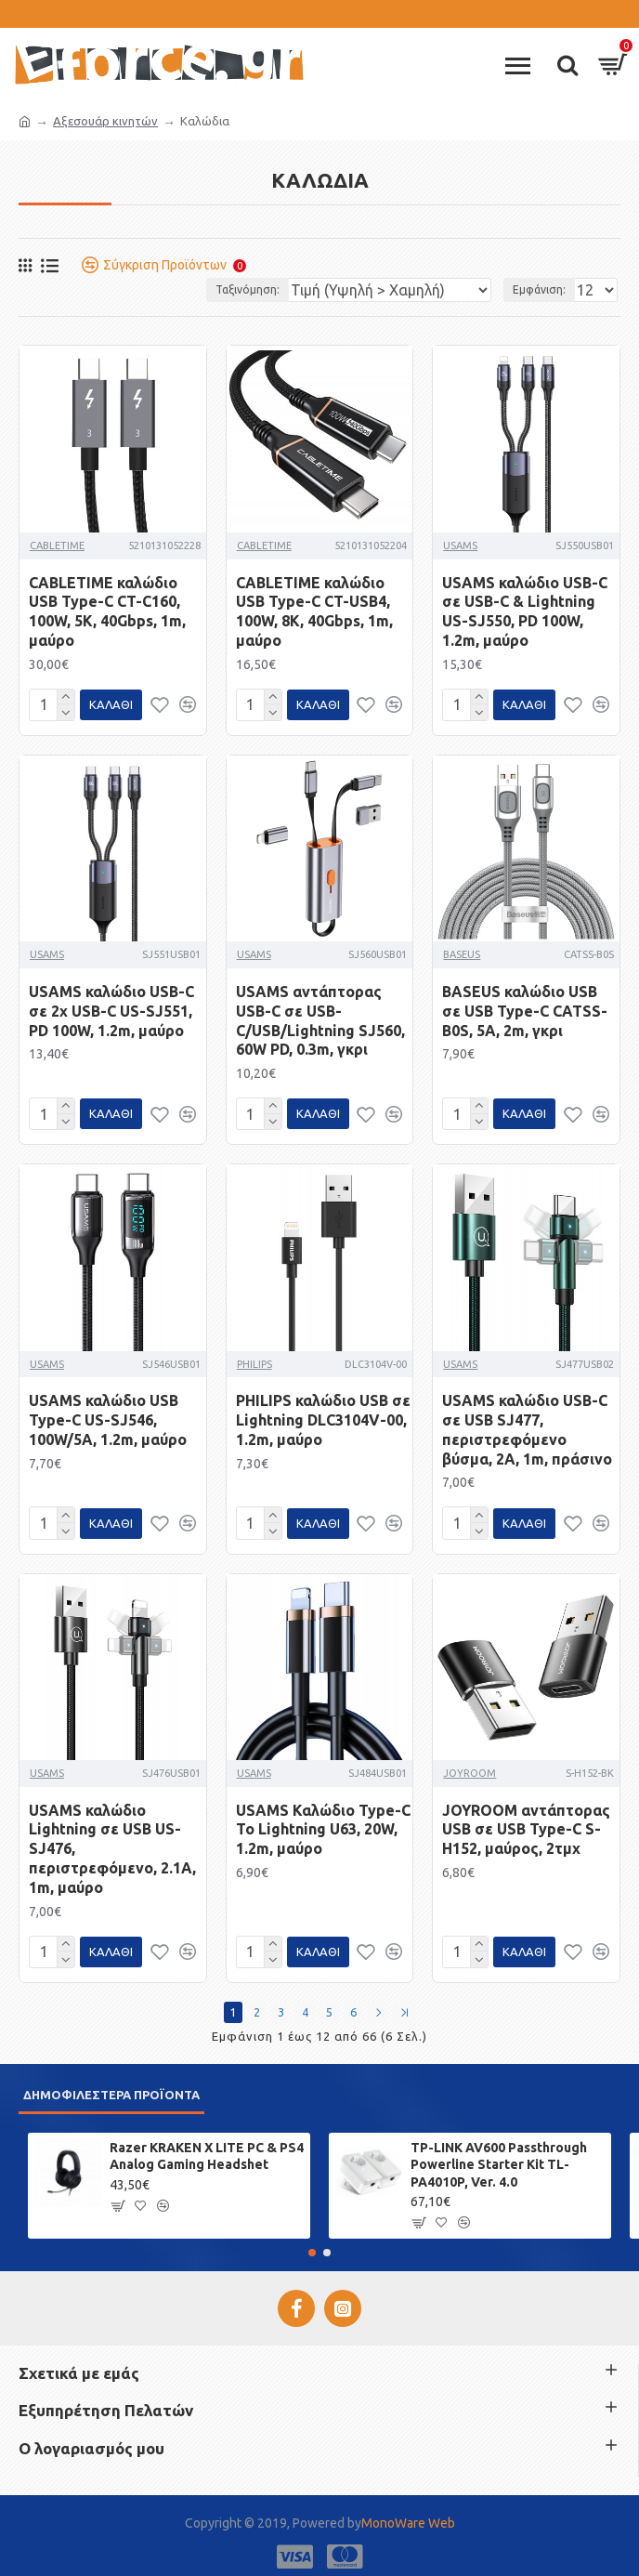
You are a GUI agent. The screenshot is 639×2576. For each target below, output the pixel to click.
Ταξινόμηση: (247, 289)
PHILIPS (254, 1360)
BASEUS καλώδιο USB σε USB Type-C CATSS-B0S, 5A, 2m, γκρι (524, 1009)
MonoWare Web (408, 2515)
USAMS (460, 545)
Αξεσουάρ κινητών (105, 120)
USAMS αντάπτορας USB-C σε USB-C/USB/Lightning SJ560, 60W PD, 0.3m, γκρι (320, 1018)
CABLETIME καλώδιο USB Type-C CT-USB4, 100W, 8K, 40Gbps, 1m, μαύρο (314, 611)
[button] (312, 2245)
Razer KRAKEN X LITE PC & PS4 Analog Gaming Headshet (207, 2148)
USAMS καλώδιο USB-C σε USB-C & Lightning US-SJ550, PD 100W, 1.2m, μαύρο (524, 611)
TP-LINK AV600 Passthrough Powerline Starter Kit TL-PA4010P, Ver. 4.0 (499, 2157)
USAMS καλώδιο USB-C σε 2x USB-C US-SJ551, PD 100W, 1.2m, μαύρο (111, 1009)
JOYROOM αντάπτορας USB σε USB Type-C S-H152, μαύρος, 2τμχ (526, 1824)
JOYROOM (469, 1767)
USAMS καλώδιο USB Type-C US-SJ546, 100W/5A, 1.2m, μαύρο (108, 1416)
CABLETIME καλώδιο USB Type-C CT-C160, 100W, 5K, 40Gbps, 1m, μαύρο (107, 611)
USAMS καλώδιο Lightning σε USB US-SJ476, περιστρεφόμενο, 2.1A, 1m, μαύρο (112, 1843)
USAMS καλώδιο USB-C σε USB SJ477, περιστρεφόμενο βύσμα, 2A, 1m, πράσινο (527, 1425)
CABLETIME (57, 545)
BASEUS (461, 952)
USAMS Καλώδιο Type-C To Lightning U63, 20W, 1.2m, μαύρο (323, 1824)
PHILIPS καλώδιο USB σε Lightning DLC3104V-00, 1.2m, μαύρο (323, 1416)
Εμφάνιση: (539, 289)
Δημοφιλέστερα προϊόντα (111, 2087)
